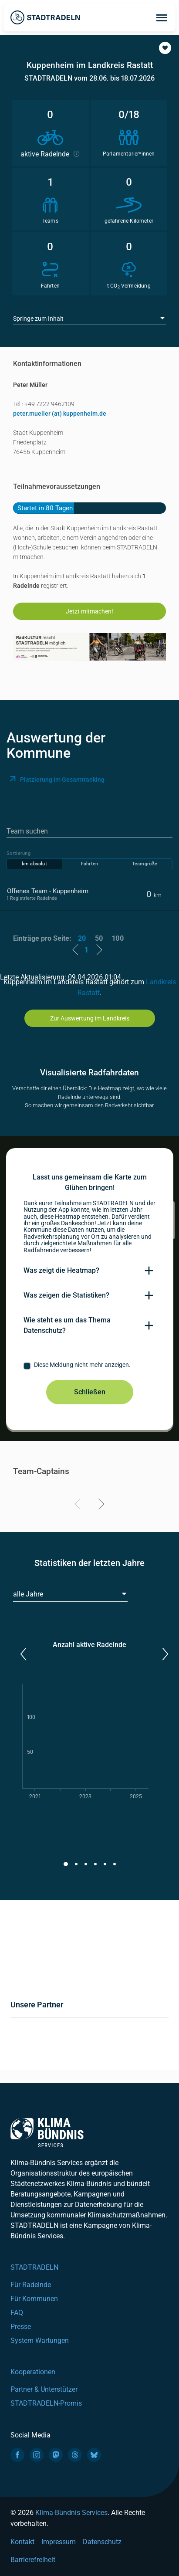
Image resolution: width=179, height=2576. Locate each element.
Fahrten (89, 864)
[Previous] (79, 1505)
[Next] (100, 1505)
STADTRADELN (34, 2267)
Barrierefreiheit (32, 2560)
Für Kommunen (34, 2299)
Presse (20, 2326)
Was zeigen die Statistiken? (66, 1295)
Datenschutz (102, 2542)
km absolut (34, 864)
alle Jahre (28, 1594)
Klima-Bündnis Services (71, 2512)
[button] (165, 48)
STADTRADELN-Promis (46, 2403)
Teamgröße (145, 864)
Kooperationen (32, 2372)
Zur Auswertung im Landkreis (89, 1018)
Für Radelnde (30, 2285)
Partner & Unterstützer (44, 2389)
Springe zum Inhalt (38, 318)
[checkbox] (90, 1366)
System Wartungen (39, 2340)
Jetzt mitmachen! (89, 611)
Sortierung (18, 853)
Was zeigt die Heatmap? (61, 1270)
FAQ (16, 2312)
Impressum (58, 2542)
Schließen (89, 1392)
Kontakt (22, 2542)
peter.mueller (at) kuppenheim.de (59, 413)
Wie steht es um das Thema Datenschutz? (67, 1325)
